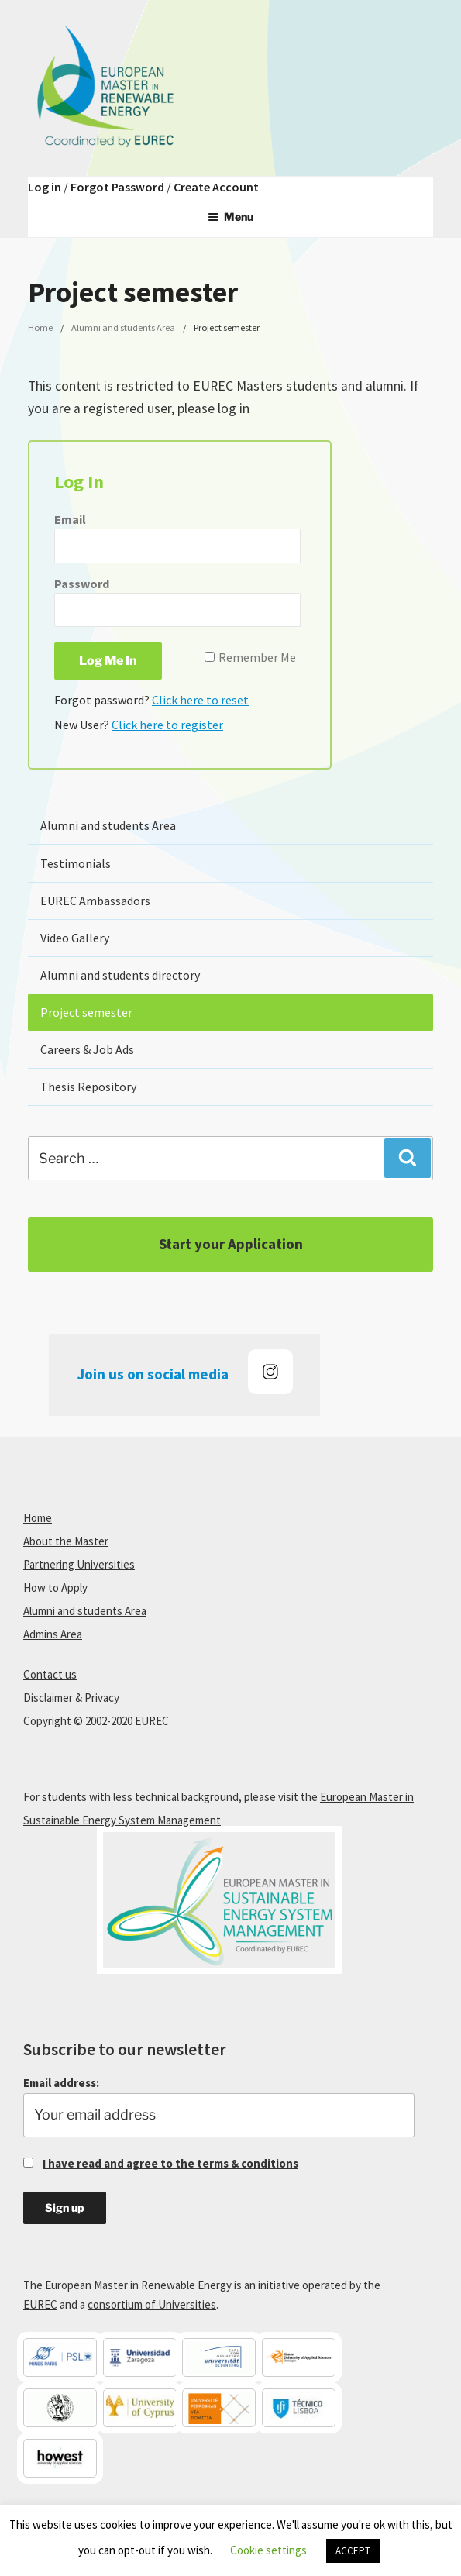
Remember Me (257, 657)
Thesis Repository (88, 1086)
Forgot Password (117, 187)
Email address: (219, 2106)
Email (70, 519)
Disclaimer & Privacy (71, 1697)
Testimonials (75, 863)
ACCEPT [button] (352, 2550)
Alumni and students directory (120, 975)
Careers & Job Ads (87, 1049)
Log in (44, 187)
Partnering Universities (79, 1564)
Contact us (50, 1674)
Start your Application (231, 1244)
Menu (230, 216)
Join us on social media (185, 1371)
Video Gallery (74, 937)
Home (40, 327)
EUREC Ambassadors (95, 900)
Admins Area (52, 1634)
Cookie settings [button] (268, 2550)
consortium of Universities (152, 2304)
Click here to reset (200, 700)
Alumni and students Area (123, 327)
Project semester (86, 1012)
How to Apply (55, 1587)
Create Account (216, 187)
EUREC (40, 2304)
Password (81, 583)
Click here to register (167, 724)
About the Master (65, 1541)
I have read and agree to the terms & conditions (170, 2163)
